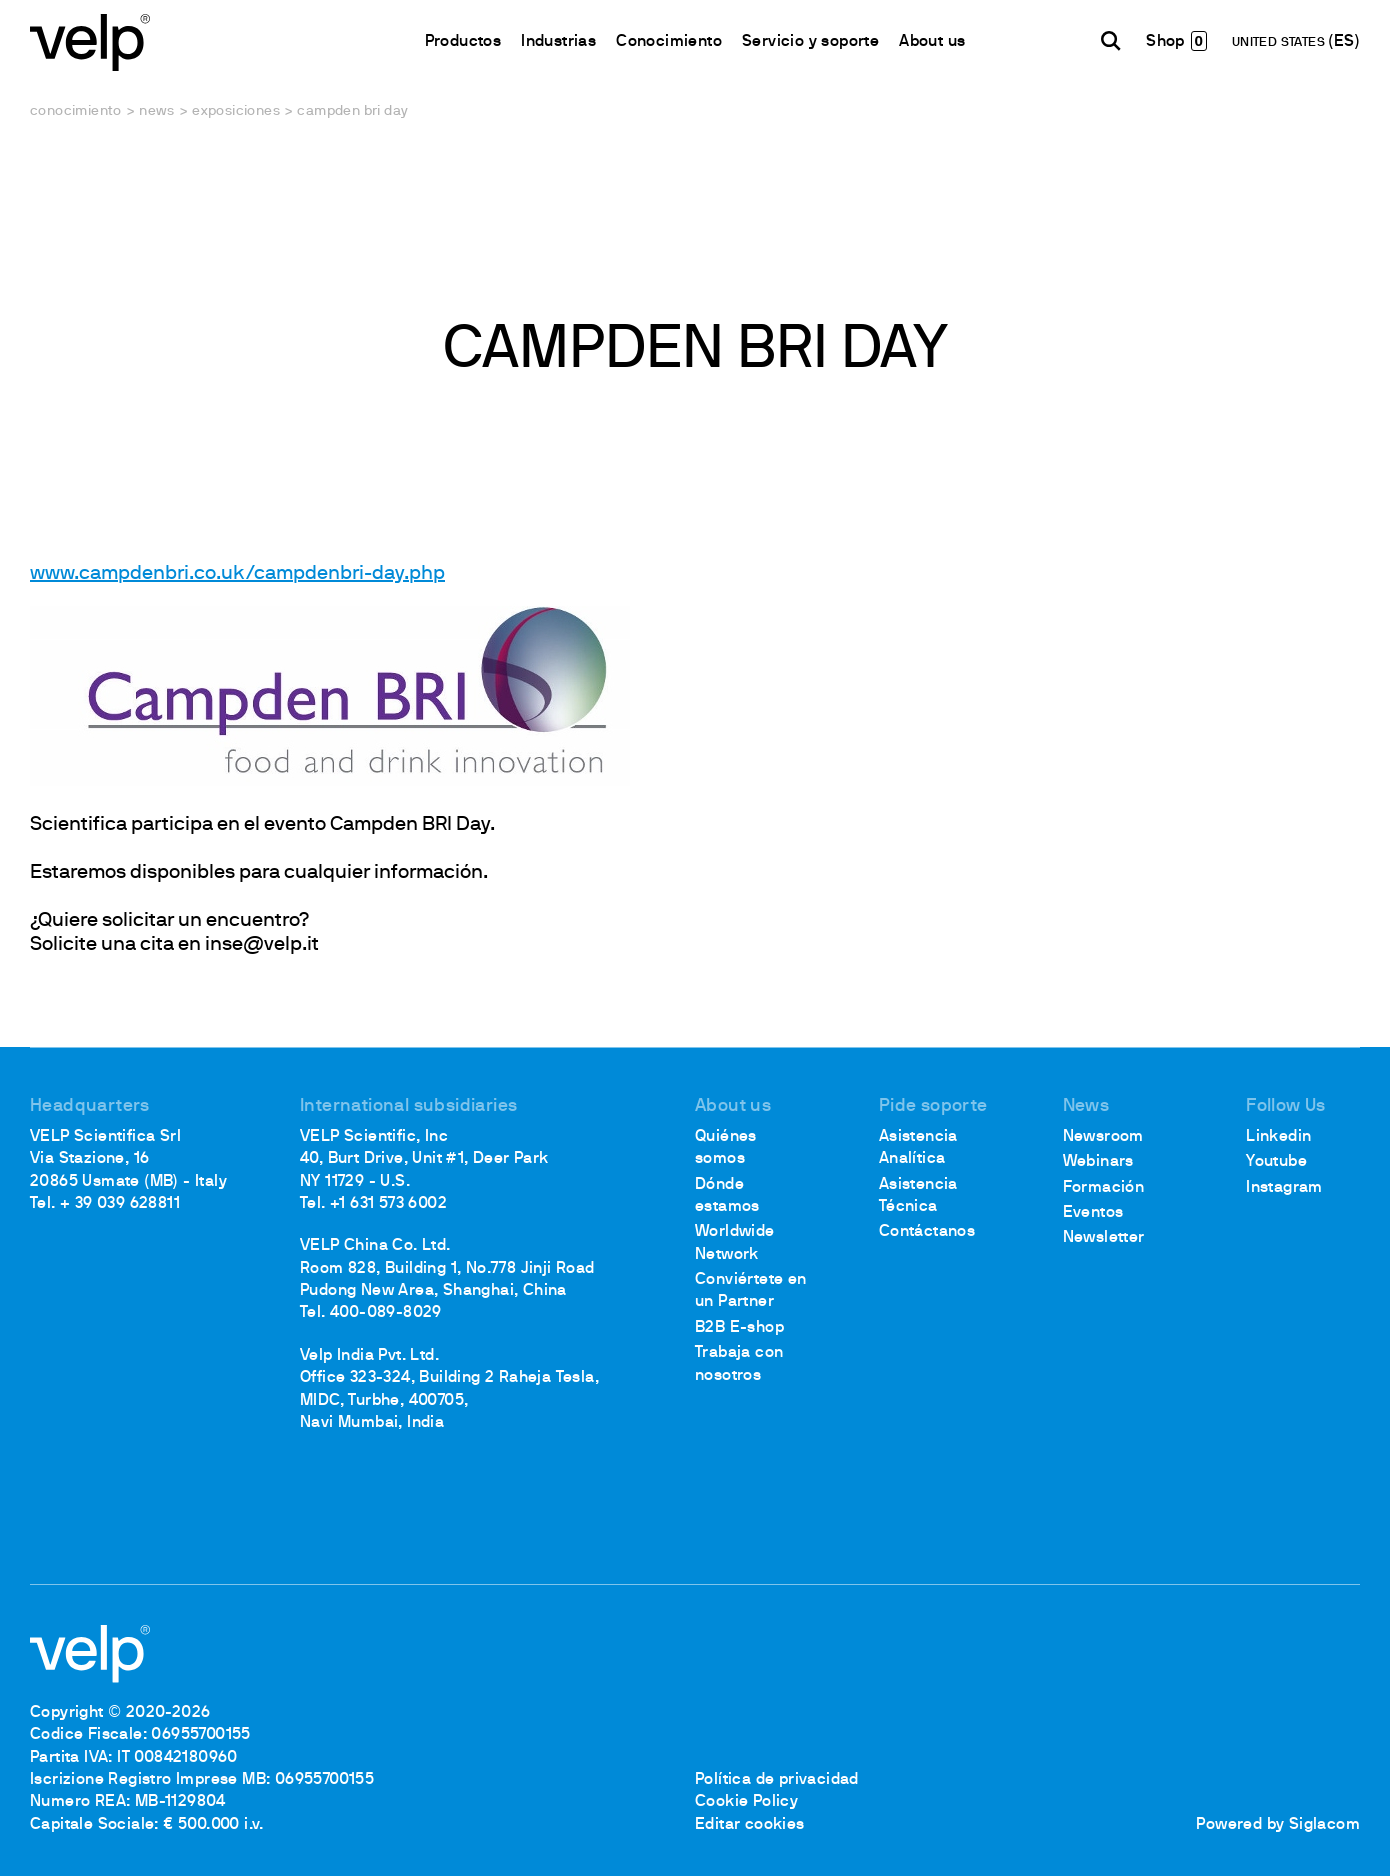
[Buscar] (1111, 41)
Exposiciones (236, 111)
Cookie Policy (746, 1802)
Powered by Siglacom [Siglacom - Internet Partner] (1278, 1825)
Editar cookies (750, 1825)
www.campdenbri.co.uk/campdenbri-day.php (237, 574)
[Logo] (90, 40)
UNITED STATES (1280, 43)
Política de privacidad (777, 1780)
